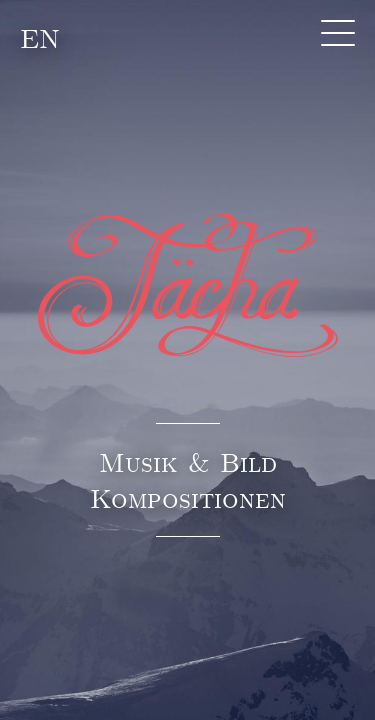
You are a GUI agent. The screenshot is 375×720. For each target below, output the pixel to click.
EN (40, 38)
